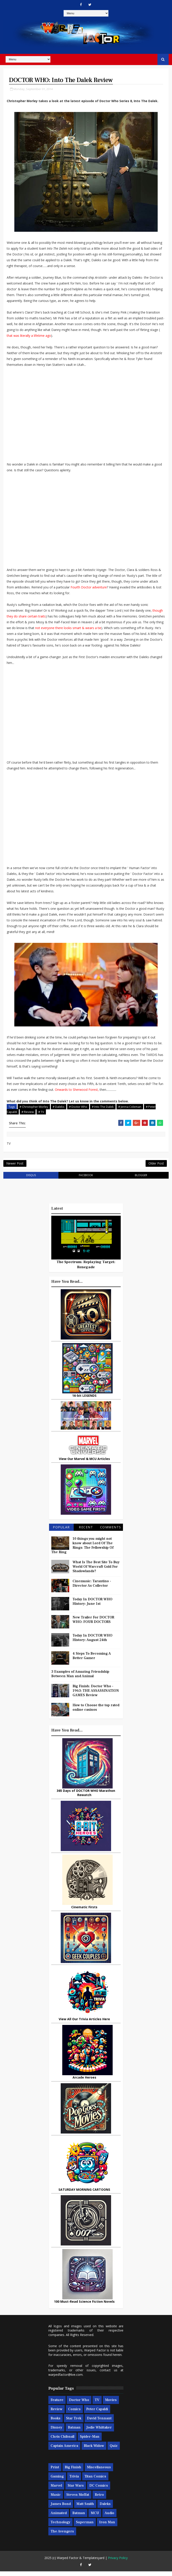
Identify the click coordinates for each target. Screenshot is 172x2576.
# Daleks (58, 1108)
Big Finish (73, 2472)
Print (55, 2472)
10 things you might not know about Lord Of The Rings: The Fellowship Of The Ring (82, 1550)
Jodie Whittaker (99, 2432)
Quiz (114, 2450)
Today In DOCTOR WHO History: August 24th (92, 1642)
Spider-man (89, 2441)
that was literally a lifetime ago (29, 336)
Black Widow (94, 2450)
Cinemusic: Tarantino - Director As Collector (92, 1588)
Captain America (64, 2450)
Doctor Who (79, 2405)
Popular (61, 1532)
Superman (85, 2527)
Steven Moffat (77, 2499)
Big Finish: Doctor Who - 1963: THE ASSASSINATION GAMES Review (96, 1695)
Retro (99, 2499)
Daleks (105, 2508)
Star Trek (73, 2423)
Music (56, 2499)
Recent (86, 1532)
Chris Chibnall (62, 2441)
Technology (60, 2527)
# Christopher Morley (33, 1108)
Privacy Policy (118, 2562)
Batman (74, 2432)
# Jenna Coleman (129, 1108)
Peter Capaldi (97, 2414)
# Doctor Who (78, 1108)
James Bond (61, 2508)
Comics (74, 2414)
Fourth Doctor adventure (89, 588)
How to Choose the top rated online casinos (96, 1712)
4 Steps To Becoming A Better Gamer (92, 1660)
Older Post (156, 1167)
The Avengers (62, 2536)
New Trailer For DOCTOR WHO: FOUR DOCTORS (93, 1624)
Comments (110, 1532)
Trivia (74, 2481)
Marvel (56, 2490)
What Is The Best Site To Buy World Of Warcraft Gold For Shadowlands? (96, 1571)
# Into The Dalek (103, 1108)
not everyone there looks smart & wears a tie (68, 629)
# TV (41, 1113)
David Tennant (99, 2423)
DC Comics (98, 2490)
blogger (141, 1180)
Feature (57, 2405)
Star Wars (76, 2490)
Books (55, 2423)
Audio (109, 2518)
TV (97, 2405)
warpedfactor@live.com (65, 2379)
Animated (59, 2518)
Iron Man (107, 2527)
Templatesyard (93, 2562)
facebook (86, 1180)
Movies (111, 2405)
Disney (56, 2432)
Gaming (57, 2481)
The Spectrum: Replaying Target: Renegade (86, 1269)
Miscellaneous (99, 2472)
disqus (31, 1180)
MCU (95, 2518)
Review (56, 2414)
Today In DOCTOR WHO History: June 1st (92, 1606)
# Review (28, 1113)
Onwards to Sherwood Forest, (77, 1090)
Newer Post (15, 1167)
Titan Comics (95, 2481)
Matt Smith (85, 2508)
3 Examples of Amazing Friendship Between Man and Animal (80, 1678)
